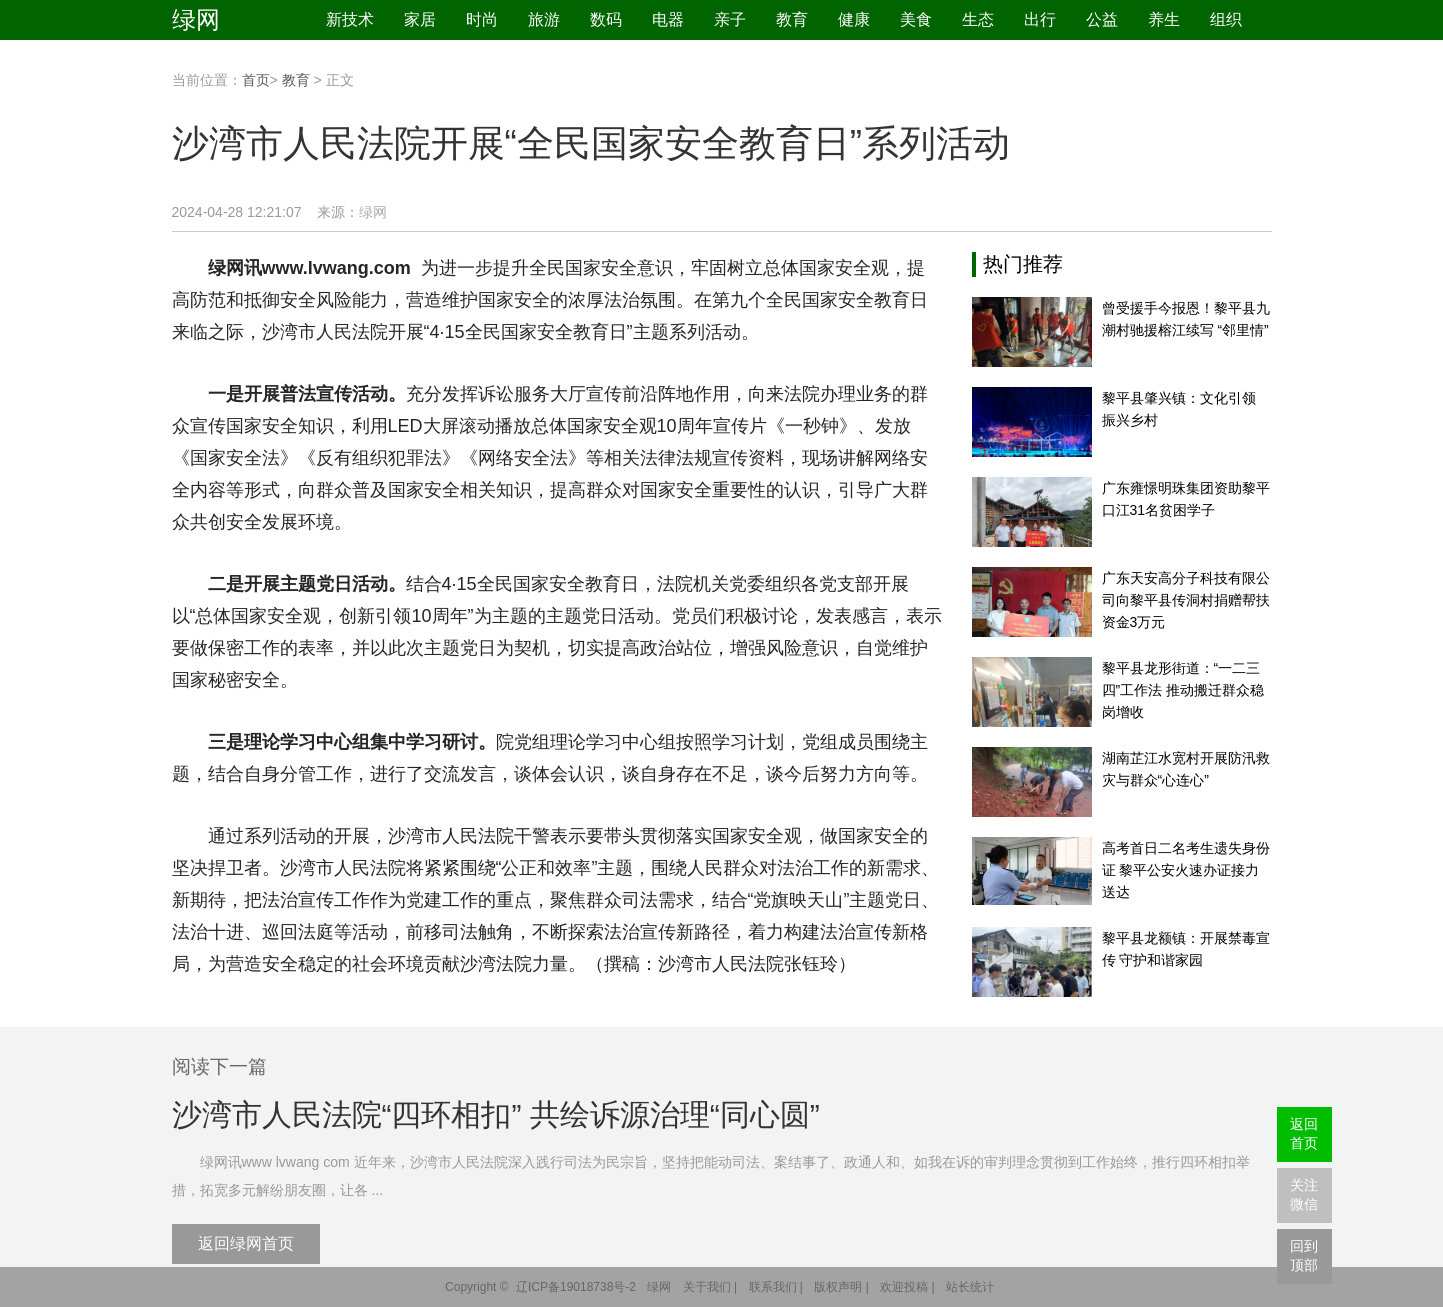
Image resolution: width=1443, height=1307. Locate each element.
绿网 (196, 19)
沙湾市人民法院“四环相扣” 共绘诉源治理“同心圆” (496, 1114)
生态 (978, 19)
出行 (1040, 19)
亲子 (730, 19)
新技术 (350, 19)
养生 (1164, 19)
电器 (668, 19)
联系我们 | (776, 1287)
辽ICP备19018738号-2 (576, 1287)
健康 (854, 19)
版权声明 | (841, 1287)
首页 (256, 80)
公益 (1102, 19)
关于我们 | (710, 1287)
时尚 (482, 19)
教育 (792, 19)
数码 (606, 19)
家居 (420, 19)
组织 (1226, 19)
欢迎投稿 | (907, 1287)
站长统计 (970, 1287)
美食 (916, 19)
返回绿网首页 (246, 1243)
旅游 (544, 19)
